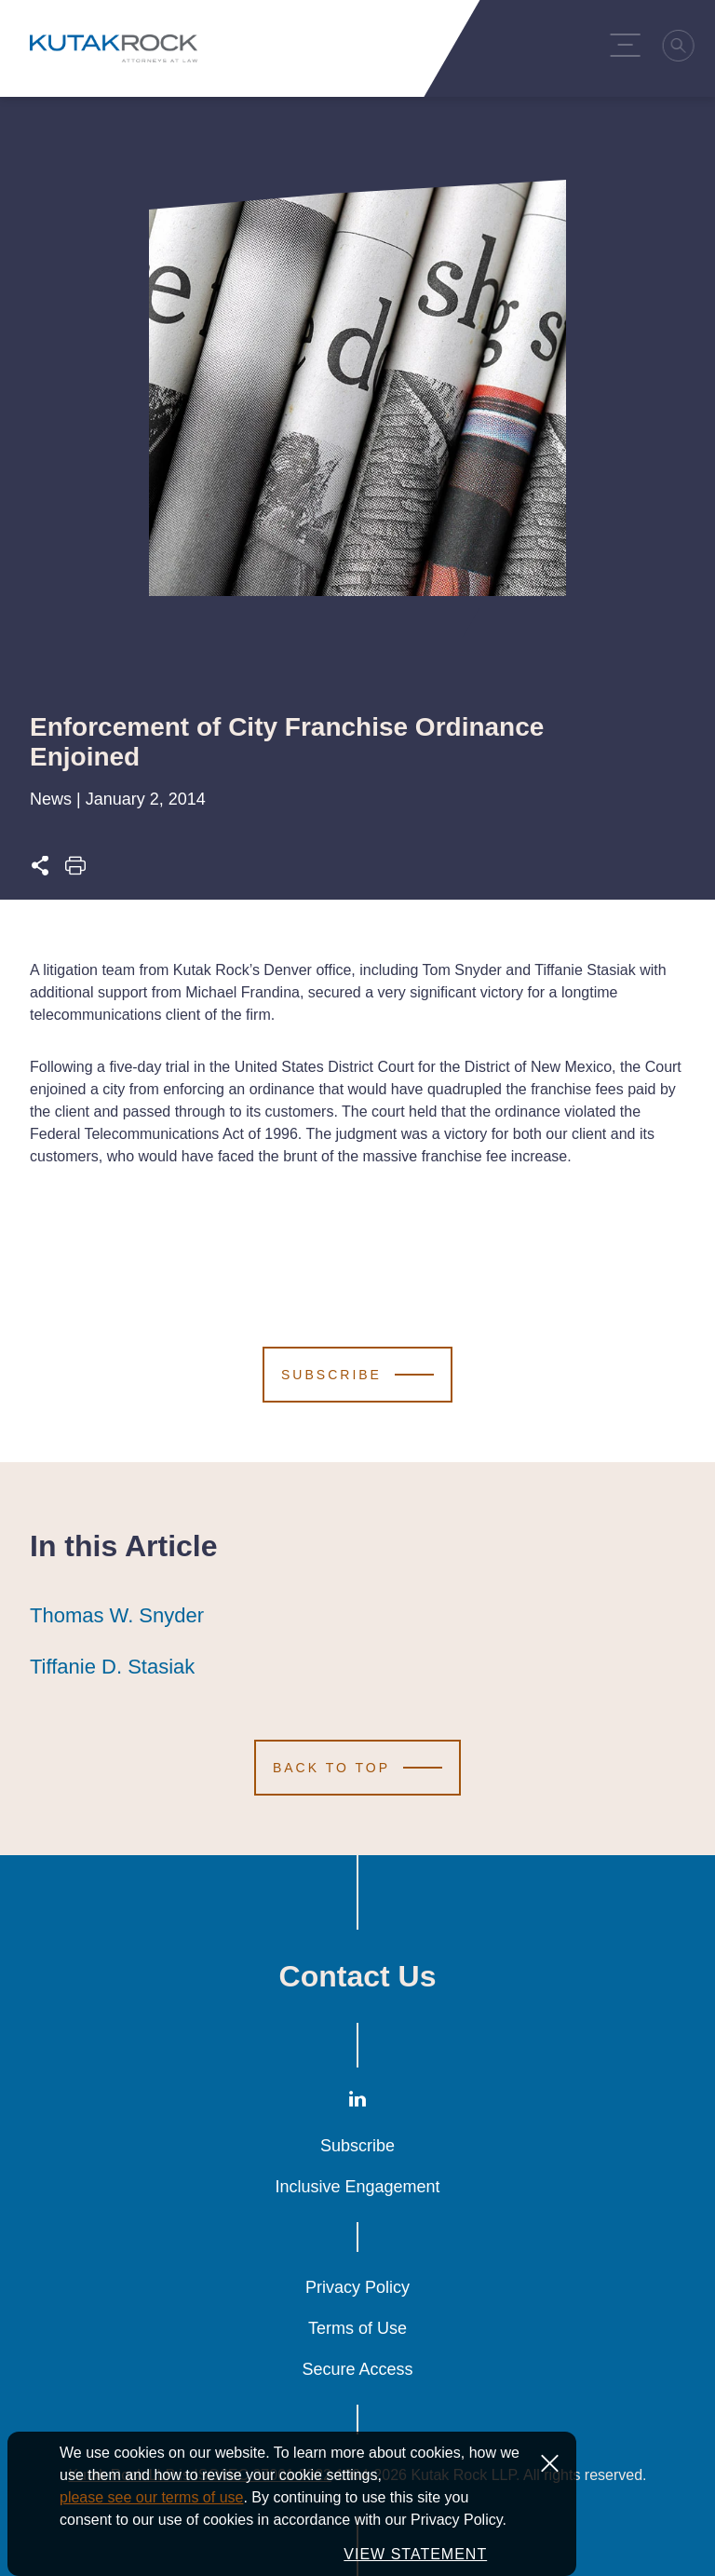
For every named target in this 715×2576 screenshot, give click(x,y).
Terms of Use (357, 2328)
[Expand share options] (40, 871)
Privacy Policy (357, 2287)
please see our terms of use (151, 2510)
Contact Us (358, 1976)
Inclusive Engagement (357, 2187)
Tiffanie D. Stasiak (112, 1667)
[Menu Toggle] (628, 45)
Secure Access (357, 2369)
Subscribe (357, 2146)
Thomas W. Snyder (117, 1616)
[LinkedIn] (357, 2103)
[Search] (682, 48)
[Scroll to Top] (357, 1768)
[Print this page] (75, 871)
